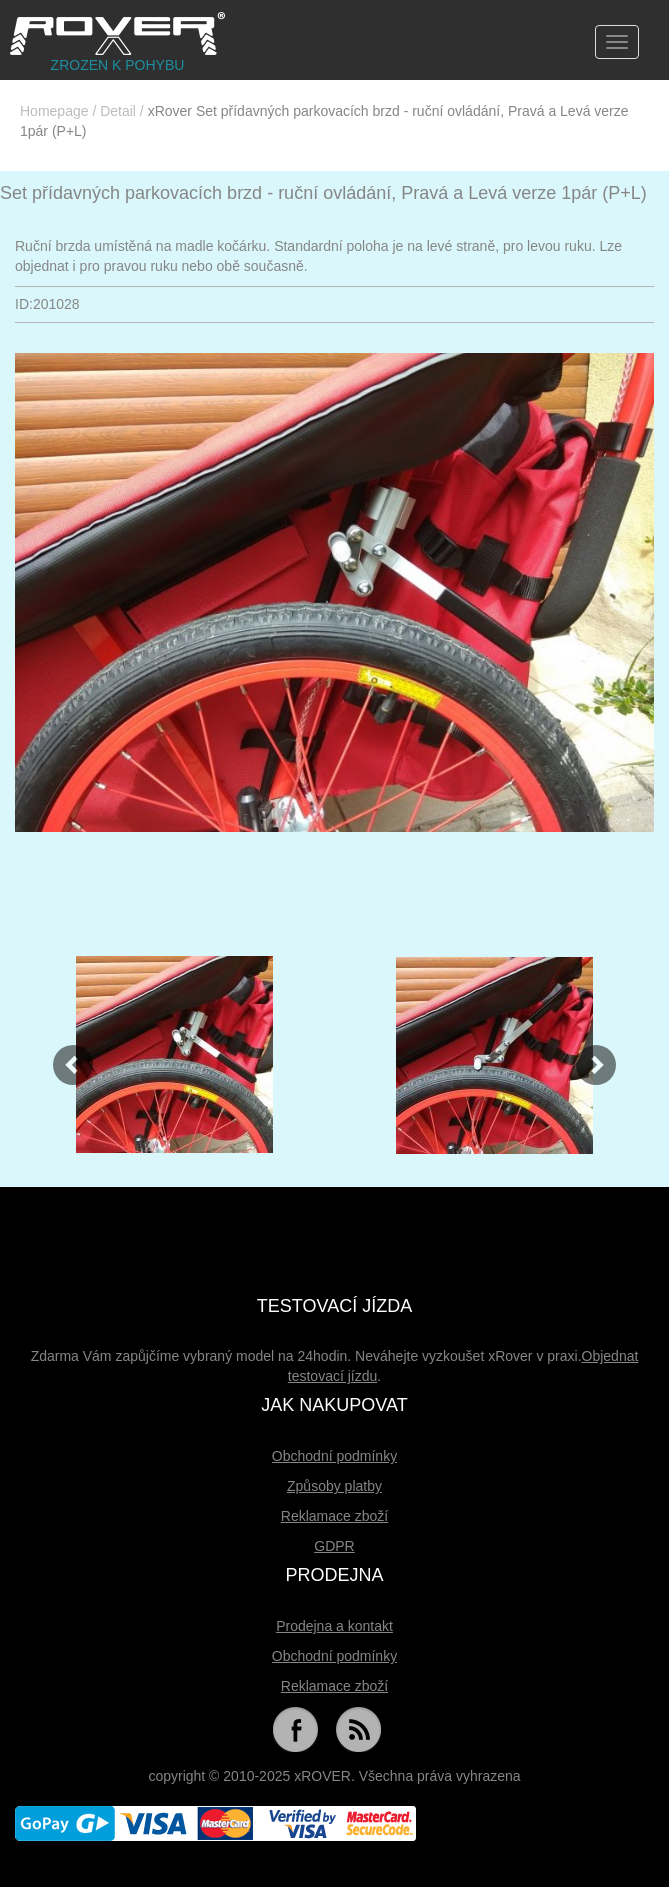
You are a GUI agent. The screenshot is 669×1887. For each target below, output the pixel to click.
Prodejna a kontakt (334, 1626)
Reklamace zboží (334, 1516)
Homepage (54, 111)
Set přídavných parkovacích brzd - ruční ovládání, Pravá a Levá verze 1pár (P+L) (323, 193)
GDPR (334, 1546)
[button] (63, 1055)
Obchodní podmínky (334, 1456)
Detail (118, 111)
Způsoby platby (334, 1486)
